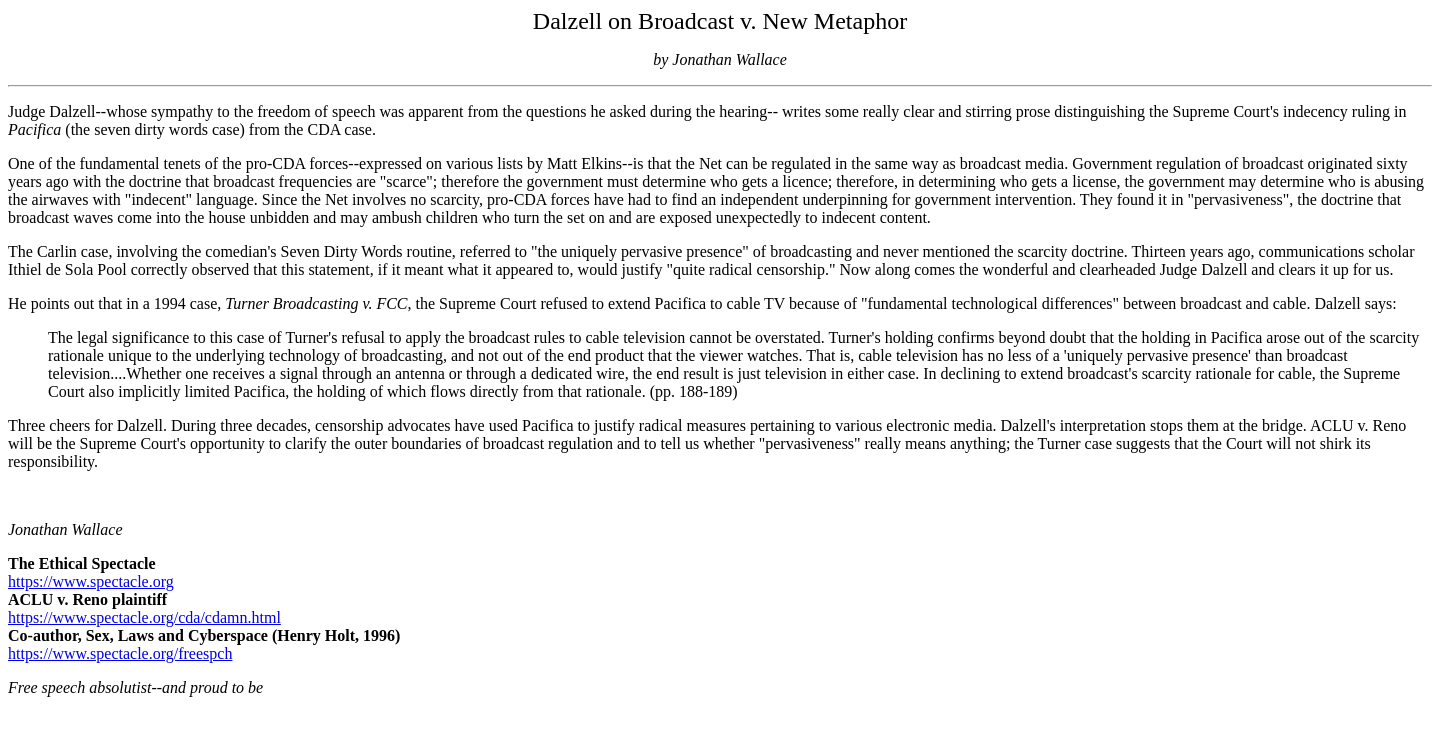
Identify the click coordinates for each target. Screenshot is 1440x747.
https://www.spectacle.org (91, 581)
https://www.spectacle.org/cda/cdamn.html (144, 617)
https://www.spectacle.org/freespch (120, 653)
